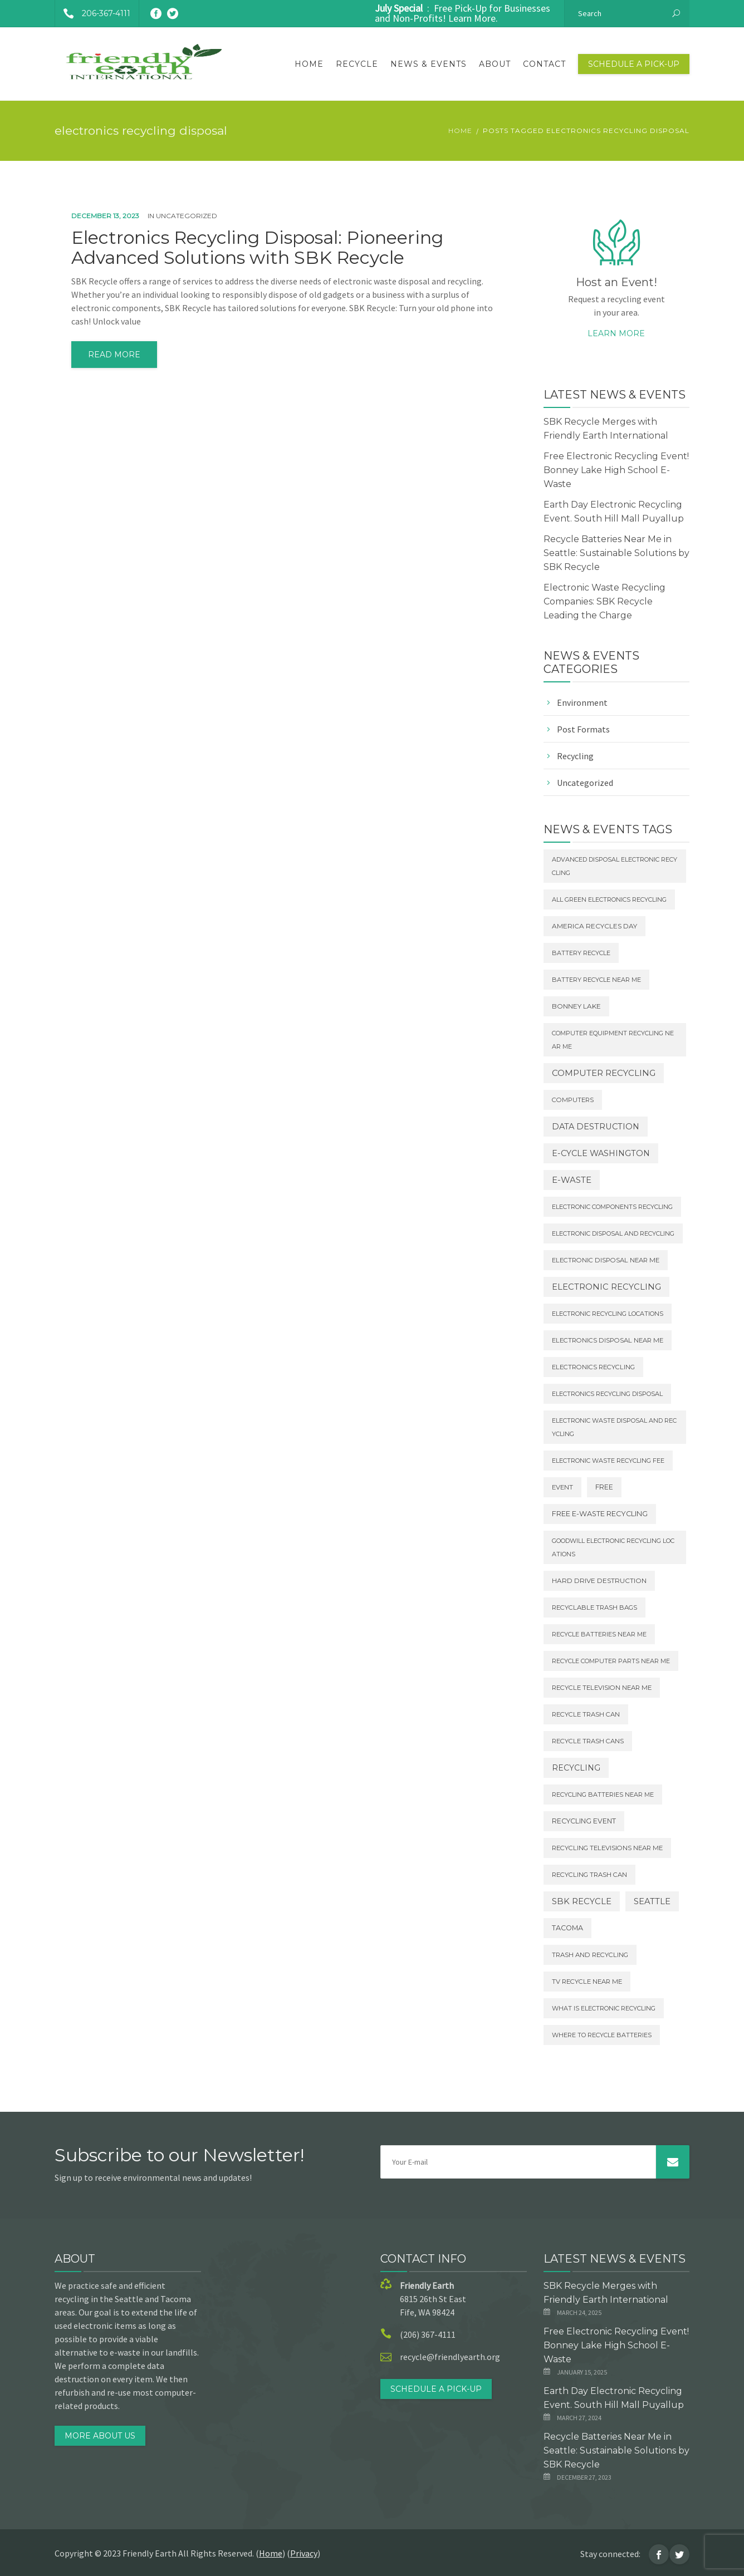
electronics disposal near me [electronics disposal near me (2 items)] (607, 1340)
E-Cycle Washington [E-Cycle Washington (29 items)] (601, 1153)
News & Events (428, 64)
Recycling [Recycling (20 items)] (576, 1768)
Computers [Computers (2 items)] (573, 1100)
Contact (544, 64)
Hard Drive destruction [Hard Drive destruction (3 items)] (599, 1581)
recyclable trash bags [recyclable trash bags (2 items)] (594, 1607)
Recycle (357, 64)
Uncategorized (186, 216)
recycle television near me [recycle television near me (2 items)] (602, 1688)
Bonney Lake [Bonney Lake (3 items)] (576, 1006)
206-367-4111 (92, 13)
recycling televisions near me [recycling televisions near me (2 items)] (607, 1848)
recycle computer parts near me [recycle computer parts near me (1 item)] (611, 1661)
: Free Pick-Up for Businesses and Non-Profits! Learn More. (462, 13)
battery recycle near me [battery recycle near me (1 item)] (596, 980)
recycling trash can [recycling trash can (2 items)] (589, 1875)
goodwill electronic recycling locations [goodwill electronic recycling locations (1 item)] (613, 1547)
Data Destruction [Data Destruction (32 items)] (595, 1127)
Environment (582, 702)
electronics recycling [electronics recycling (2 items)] (593, 1367)
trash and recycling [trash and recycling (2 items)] (590, 1955)
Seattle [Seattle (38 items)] (652, 1901)
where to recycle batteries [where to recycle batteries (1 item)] (602, 2035)
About (495, 64)
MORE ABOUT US (100, 2436)
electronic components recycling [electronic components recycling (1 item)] (612, 1207)
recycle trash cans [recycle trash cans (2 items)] (588, 1741)
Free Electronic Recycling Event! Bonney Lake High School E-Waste (616, 470)
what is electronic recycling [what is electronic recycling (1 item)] (603, 2008)
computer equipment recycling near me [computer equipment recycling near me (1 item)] (613, 1039)
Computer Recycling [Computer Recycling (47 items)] (603, 1073)
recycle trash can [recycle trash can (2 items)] (586, 1714)
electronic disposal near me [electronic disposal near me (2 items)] (605, 1260)
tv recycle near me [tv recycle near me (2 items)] (587, 1981)
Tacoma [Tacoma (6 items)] (567, 1928)
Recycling (575, 755)
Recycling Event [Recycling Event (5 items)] (584, 1821)
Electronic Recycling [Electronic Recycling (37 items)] (606, 1287)
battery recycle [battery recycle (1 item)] (581, 953)
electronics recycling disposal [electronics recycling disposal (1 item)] (607, 1394)
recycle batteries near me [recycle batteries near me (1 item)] (599, 1634)
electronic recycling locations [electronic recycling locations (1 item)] (607, 1314)
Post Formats (583, 729)
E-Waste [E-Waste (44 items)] (571, 1180)
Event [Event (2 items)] (562, 1487)
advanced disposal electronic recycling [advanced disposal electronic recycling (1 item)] (614, 866)
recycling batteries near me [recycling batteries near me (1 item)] (603, 1794)
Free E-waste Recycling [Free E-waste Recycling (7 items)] (600, 1514)
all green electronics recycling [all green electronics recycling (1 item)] (609, 899)
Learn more (616, 333)
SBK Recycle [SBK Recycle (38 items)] (581, 1901)
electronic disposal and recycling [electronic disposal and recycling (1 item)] (613, 1233)
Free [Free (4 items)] (604, 1487)
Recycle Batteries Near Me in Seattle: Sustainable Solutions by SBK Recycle (616, 553)
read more (114, 355)
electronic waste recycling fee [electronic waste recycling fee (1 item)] (608, 1460)
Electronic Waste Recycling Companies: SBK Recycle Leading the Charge (604, 601)
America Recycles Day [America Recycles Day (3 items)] (594, 926)
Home (309, 64)
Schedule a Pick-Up (633, 64)
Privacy (303, 2553)
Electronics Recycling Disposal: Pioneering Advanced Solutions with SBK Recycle (257, 248)
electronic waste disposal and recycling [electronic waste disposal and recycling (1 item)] (614, 1427)
